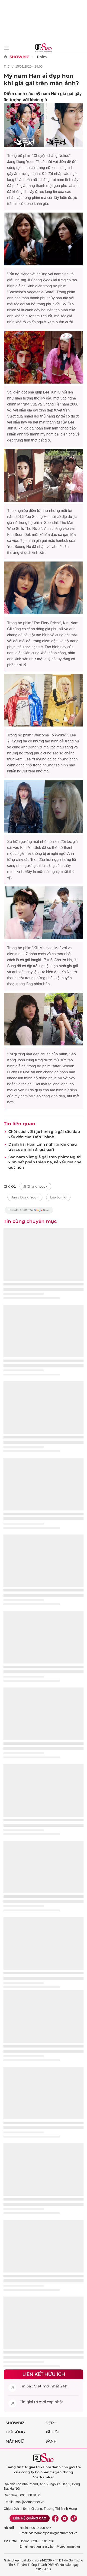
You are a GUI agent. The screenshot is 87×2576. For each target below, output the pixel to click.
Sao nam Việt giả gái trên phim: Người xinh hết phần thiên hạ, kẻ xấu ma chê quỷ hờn (44, 1162)
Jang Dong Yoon (25, 1197)
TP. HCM (10, 2541)
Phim (42, 57)
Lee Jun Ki (58, 1197)
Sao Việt (34, 2386)
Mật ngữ (15, 2441)
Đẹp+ (50, 2423)
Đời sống (15, 2432)
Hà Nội (9, 2528)
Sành (51, 2441)
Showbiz (19, 57)
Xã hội (52, 2432)
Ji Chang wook (35, 1186)
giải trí (32, 2402)
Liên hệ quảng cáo (29, 2518)
